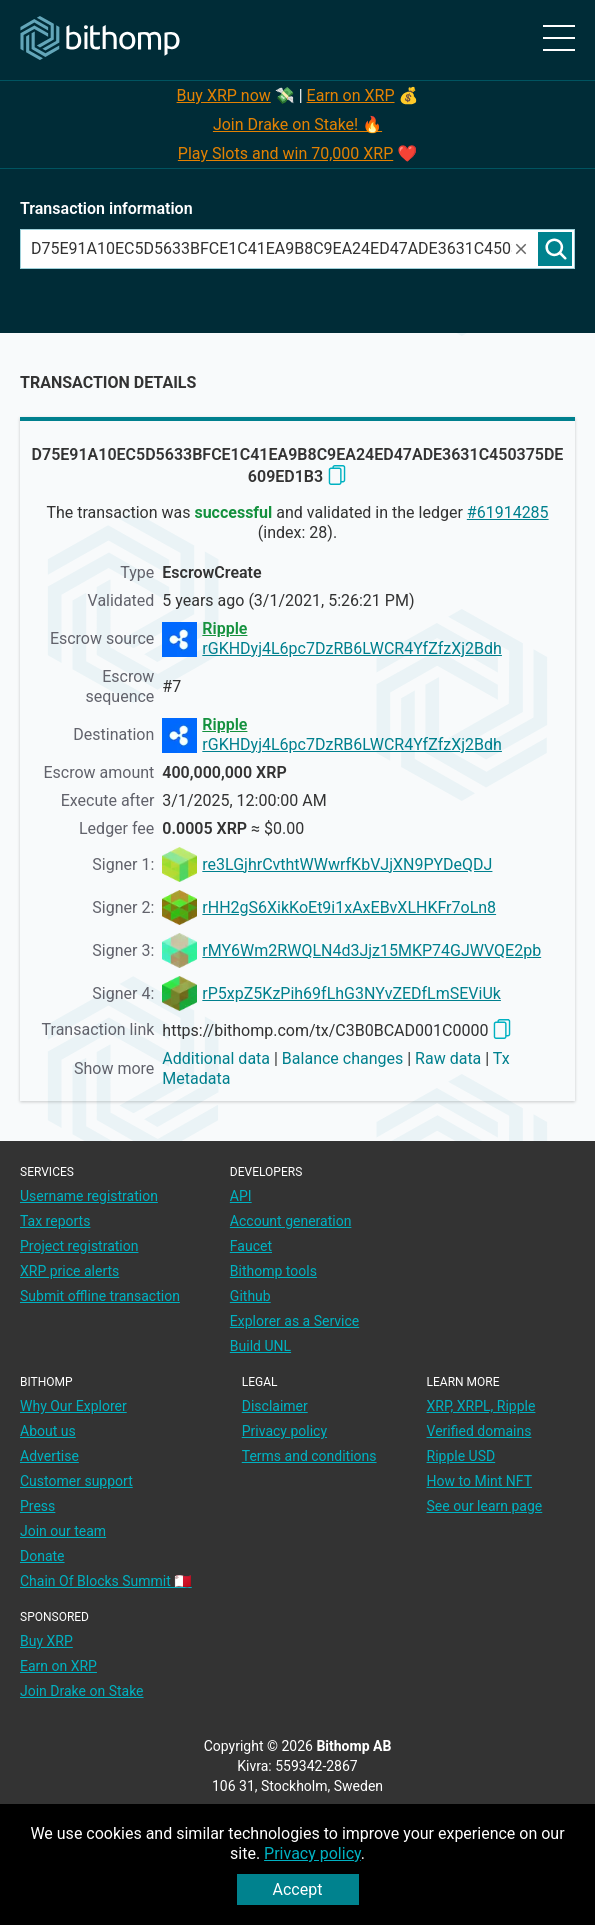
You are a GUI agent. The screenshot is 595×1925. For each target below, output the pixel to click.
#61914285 (508, 512)
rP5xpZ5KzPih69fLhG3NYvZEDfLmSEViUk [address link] (351, 993)
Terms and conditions (309, 1456)
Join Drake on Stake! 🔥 (297, 124)
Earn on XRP (351, 95)
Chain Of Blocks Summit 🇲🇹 (106, 1581)
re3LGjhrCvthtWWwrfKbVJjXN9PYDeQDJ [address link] (347, 864)
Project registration (79, 1246)
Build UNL (260, 1346)
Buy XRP (46, 1641)
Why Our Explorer (73, 1406)
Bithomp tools (273, 1271)
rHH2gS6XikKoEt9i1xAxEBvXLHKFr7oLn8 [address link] (349, 907)
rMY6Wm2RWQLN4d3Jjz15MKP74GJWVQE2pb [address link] (371, 950)
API (241, 1196)
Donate (42, 1556)
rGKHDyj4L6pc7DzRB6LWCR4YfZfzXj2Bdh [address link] (352, 648)
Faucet (251, 1246)
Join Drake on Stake (82, 1691)
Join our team (63, 1531)
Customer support (76, 1481)
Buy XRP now (224, 95)
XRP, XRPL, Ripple (481, 1406)
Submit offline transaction (100, 1296)
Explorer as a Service (294, 1321)
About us (48, 1431)
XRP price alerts (69, 1271)
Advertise (49, 1456)
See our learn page (485, 1506)
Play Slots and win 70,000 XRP (285, 153)
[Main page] (100, 39)
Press (37, 1506)
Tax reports (55, 1221)
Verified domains (479, 1431)
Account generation (291, 1221)
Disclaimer (275, 1406)
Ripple (224, 628)
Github (250, 1296)
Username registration (89, 1196)
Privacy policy (312, 1853)
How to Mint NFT (480, 1481)
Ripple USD (461, 1456)
